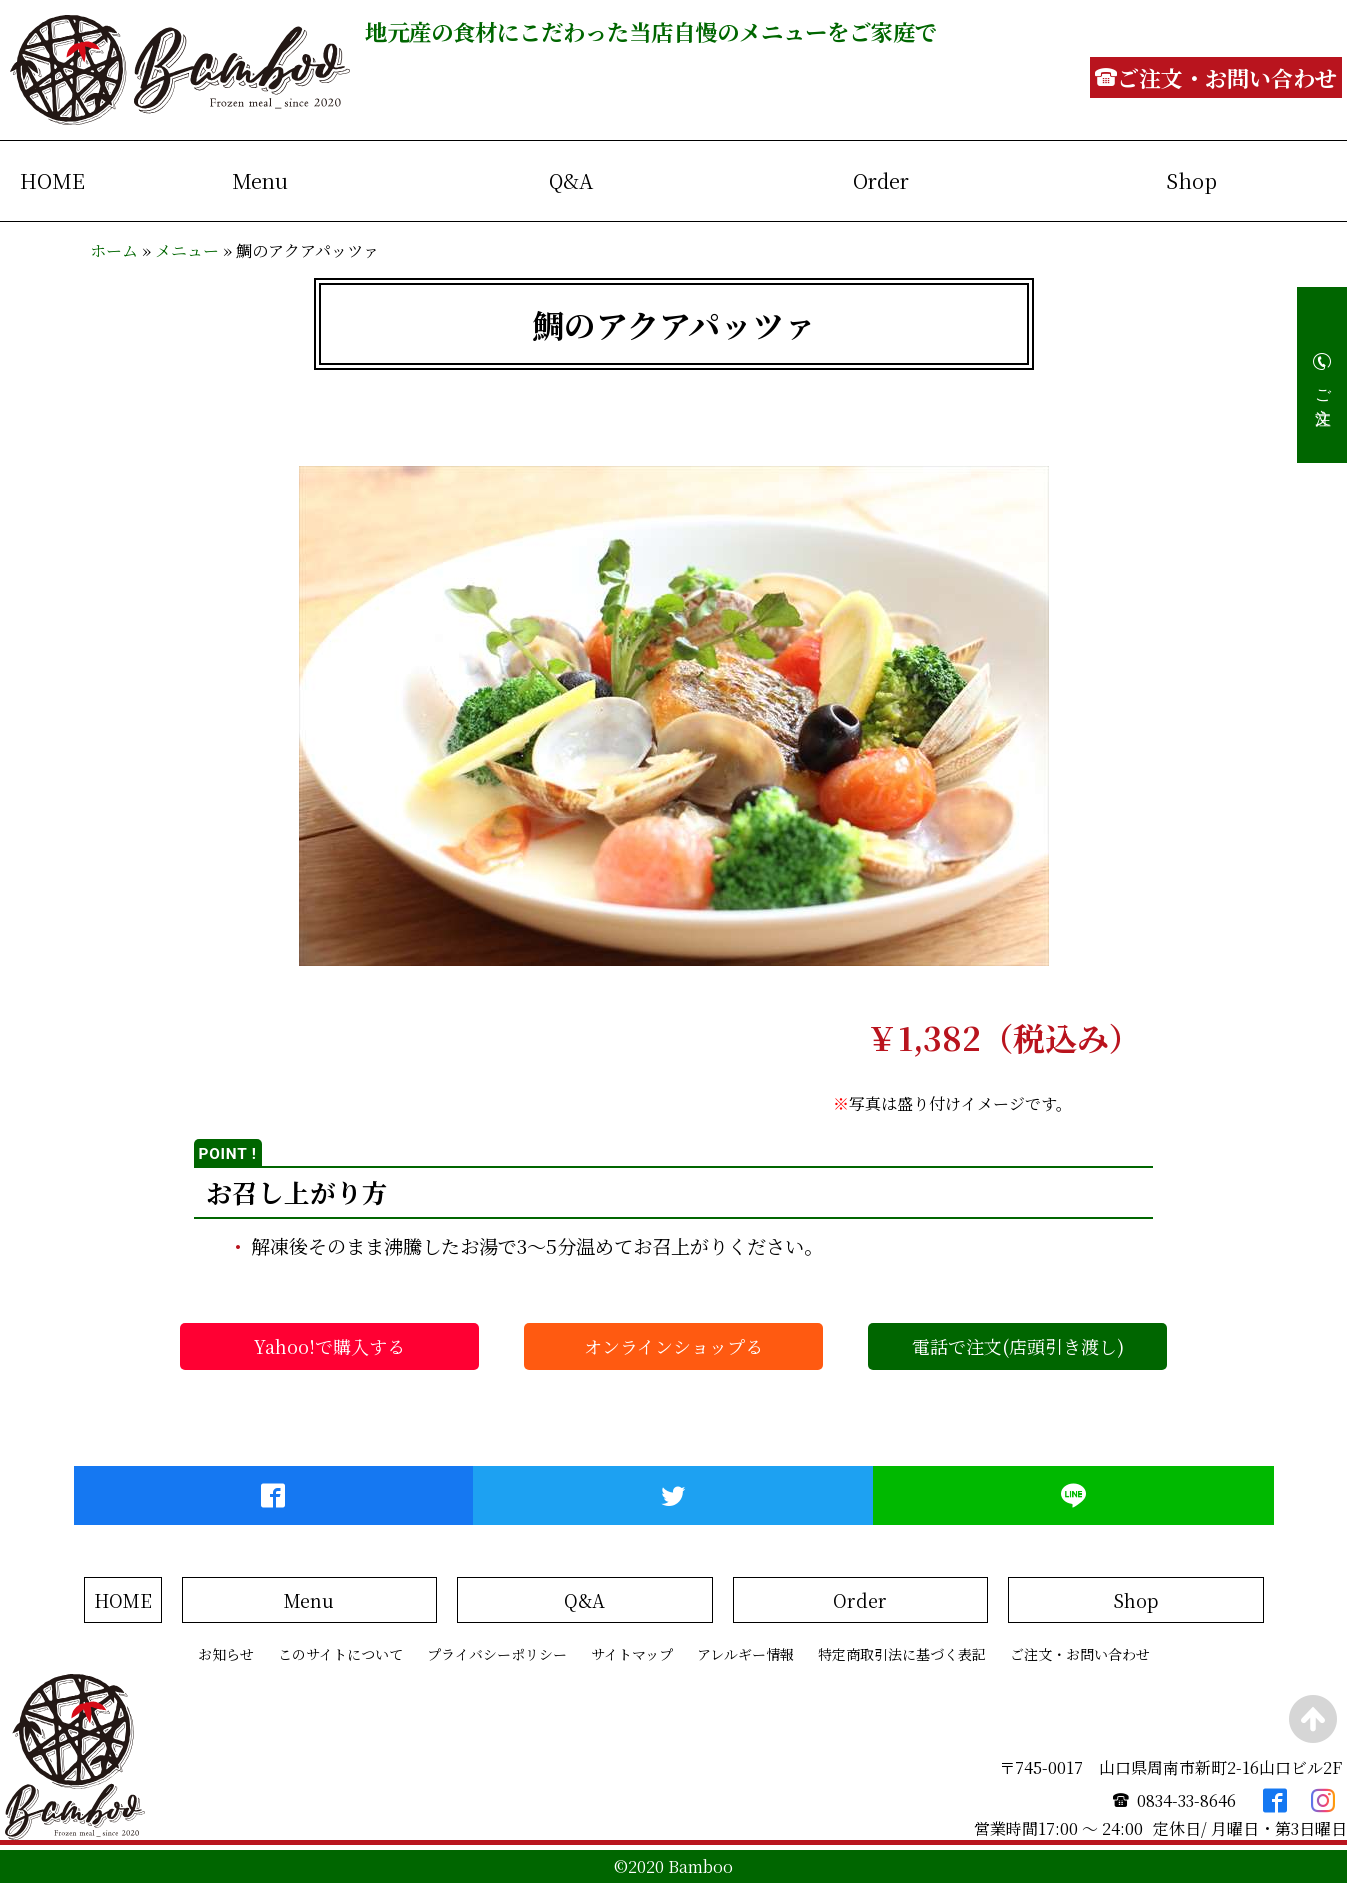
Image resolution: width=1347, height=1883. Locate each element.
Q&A (571, 180)
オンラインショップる (673, 1346)
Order (881, 180)
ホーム (114, 250)
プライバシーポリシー (497, 1654)
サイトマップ (632, 1654)
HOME (52, 180)
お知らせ (226, 1654)
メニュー (187, 250)
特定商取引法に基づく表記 (902, 1654)
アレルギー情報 (745, 1654)
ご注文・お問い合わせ (1080, 1654)
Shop (1191, 180)
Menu (260, 180)
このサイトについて (340, 1654)
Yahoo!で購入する (329, 1346)
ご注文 (1323, 388)
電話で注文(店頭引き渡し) (1018, 1346)
